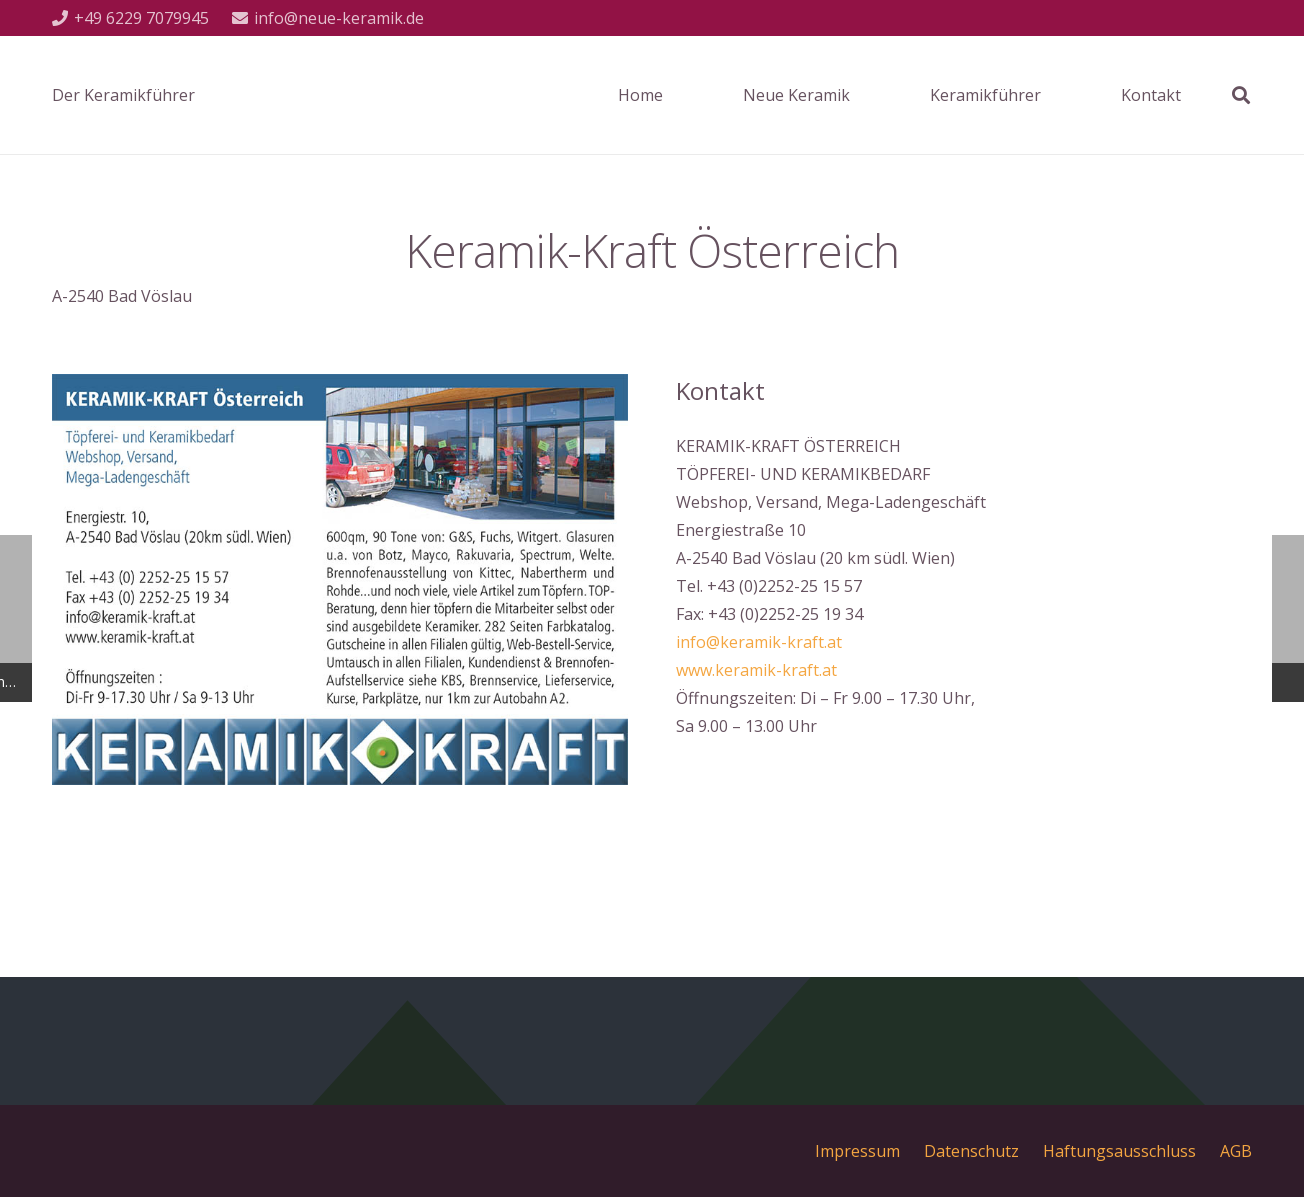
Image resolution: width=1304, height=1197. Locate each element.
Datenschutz (971, 1151)
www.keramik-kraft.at (756, 670)
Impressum (857, 1151)
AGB (1236, 1151)
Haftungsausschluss (1119, 1151)
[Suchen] (1241, 95)
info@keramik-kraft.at (759, 642)
